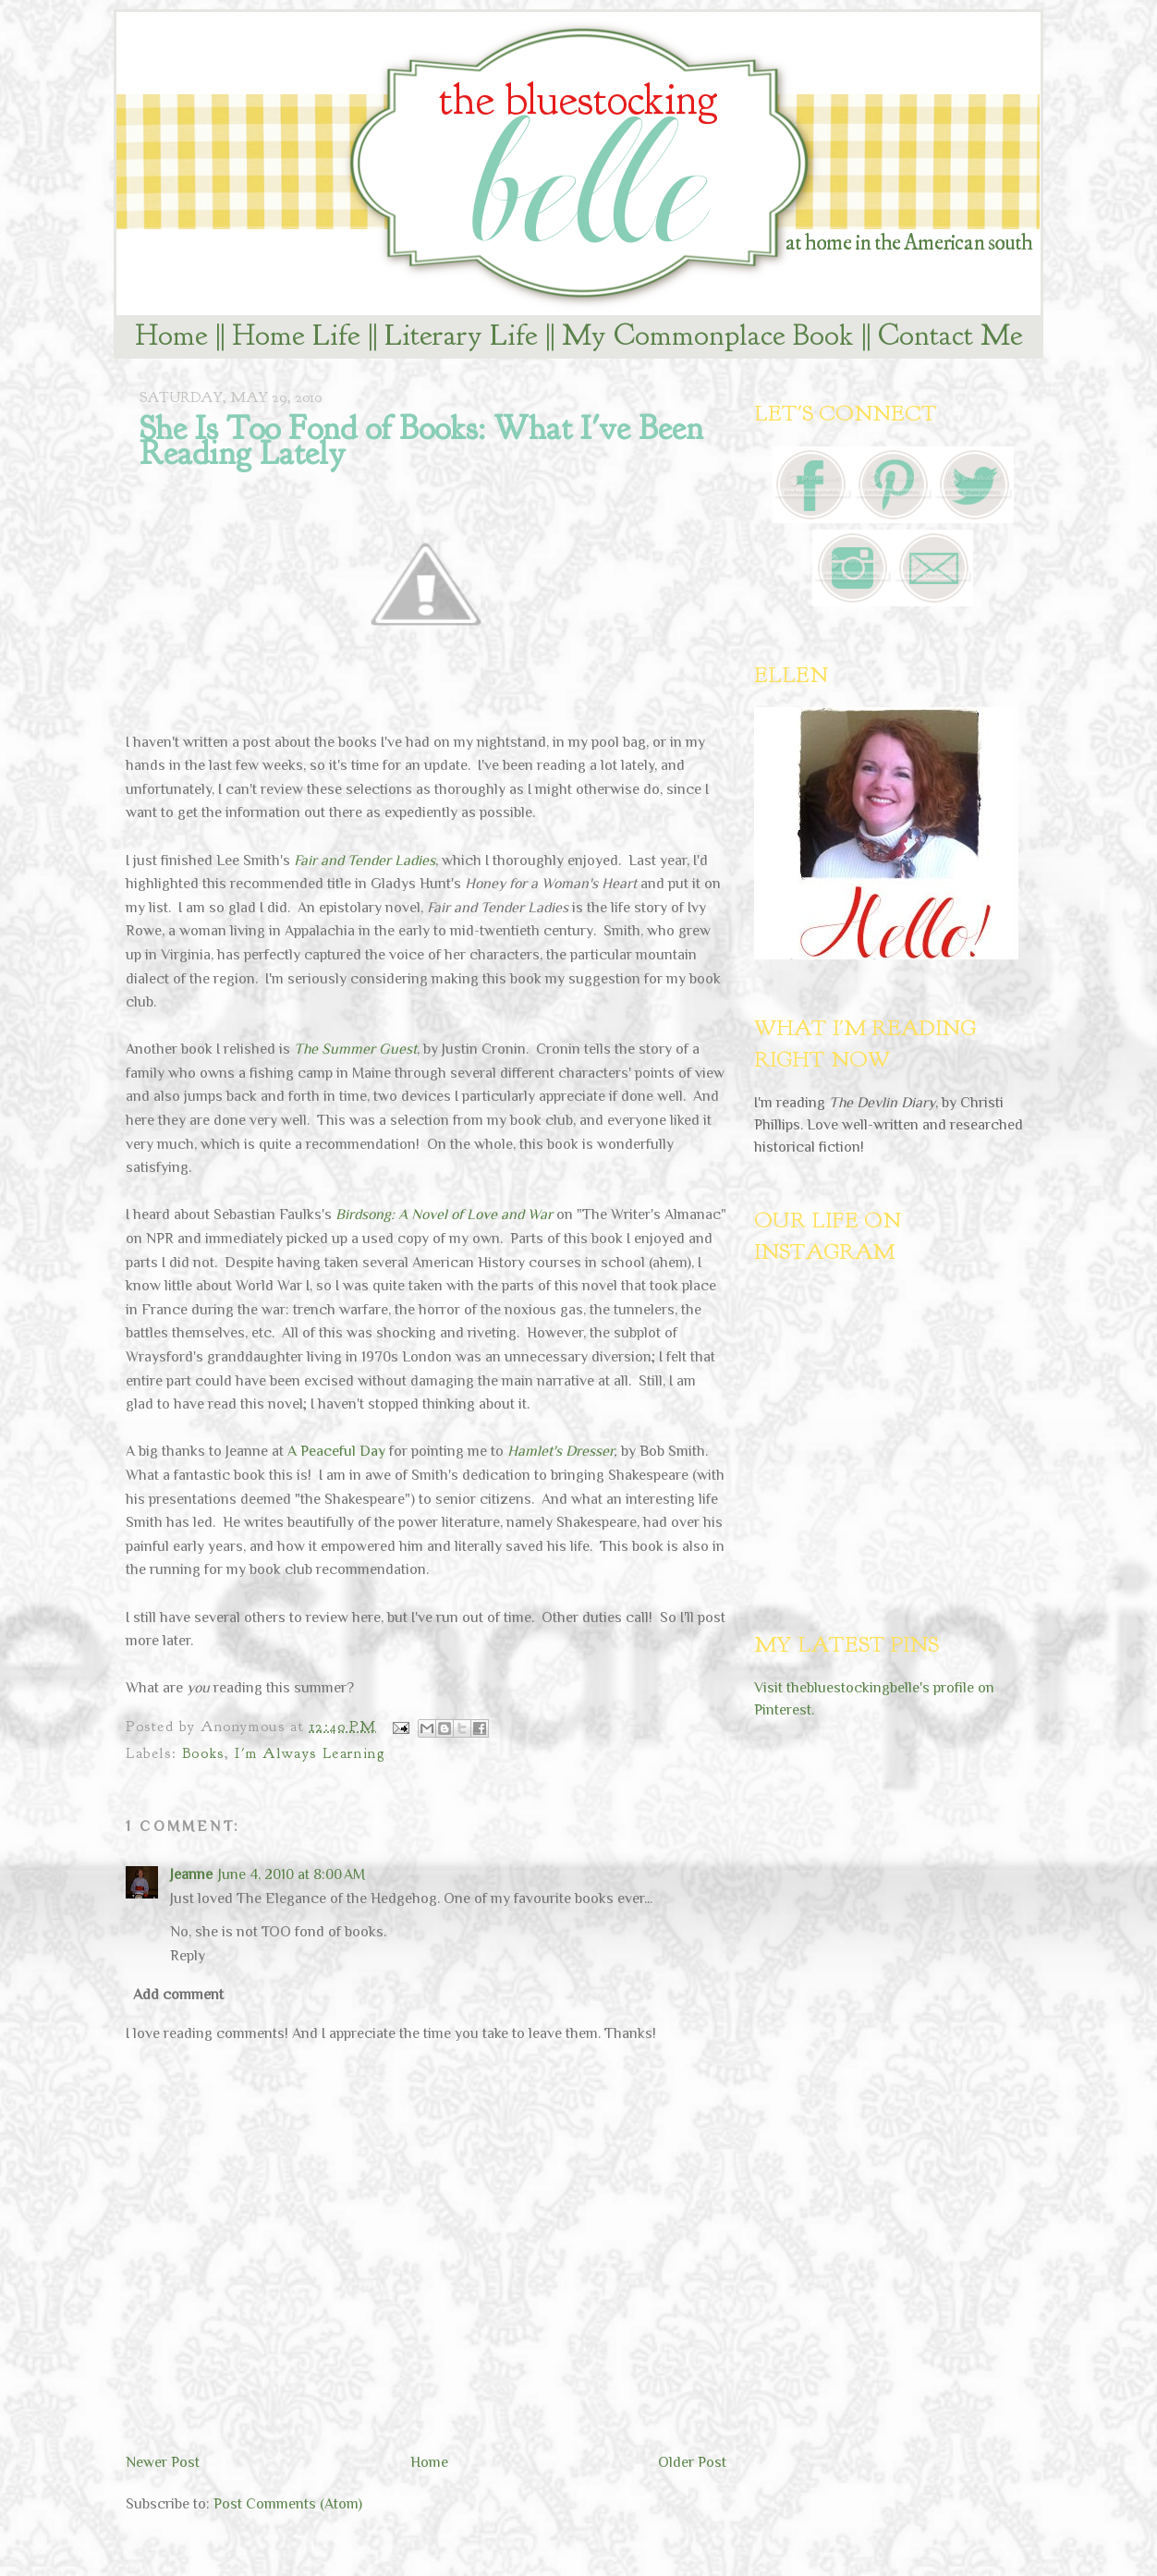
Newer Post (163, 2462)
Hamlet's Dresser (560, 1451)
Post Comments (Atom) (287, 2504)
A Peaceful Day (336, 1451)
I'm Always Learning (309, 1753)
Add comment (178, 1994)
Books (203, 1753)
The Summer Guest (355, 1049)
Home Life (296, 335)
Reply (187, 1955)
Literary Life (461, 335)
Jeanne (191, 1874)
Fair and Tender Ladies (364, 860)
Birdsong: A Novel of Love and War (444, 1214)
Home (171, 335)
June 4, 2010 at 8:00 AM (291, 1874)
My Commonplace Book (708, 335)
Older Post (692, 2462)
